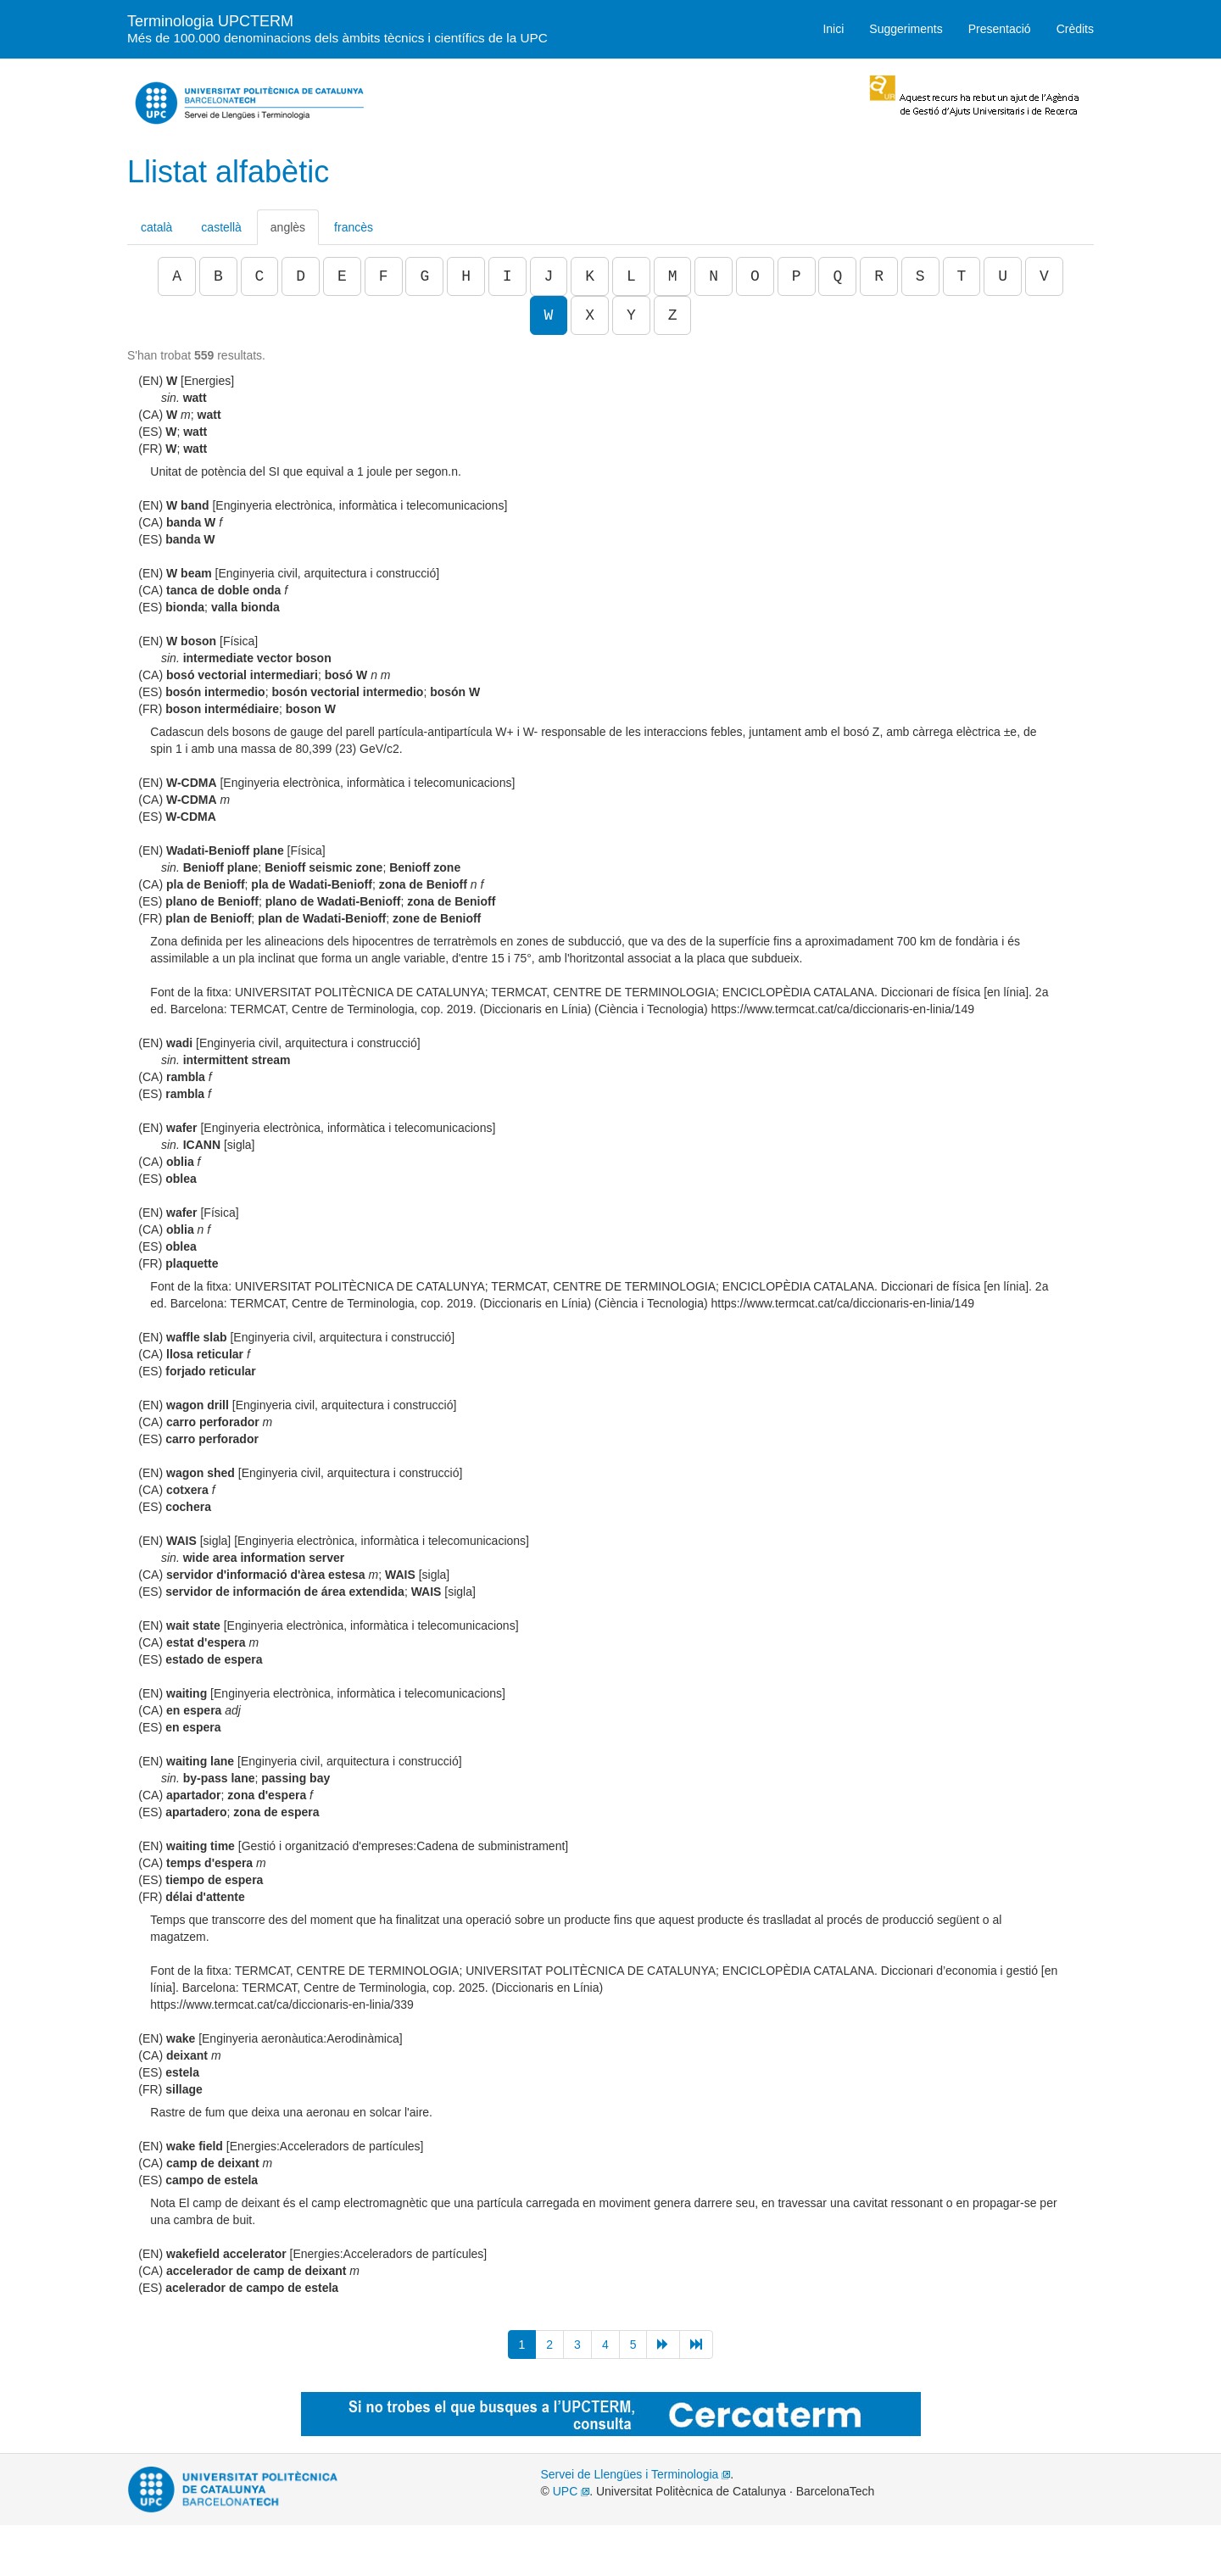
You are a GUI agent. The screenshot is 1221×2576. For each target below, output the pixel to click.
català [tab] (156, 227)
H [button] (466, 276)
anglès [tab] (287, 227)
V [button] (1044, 276)
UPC (571, 2491)
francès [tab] (353, 227)
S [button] (920, 276)
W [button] (549, 315)
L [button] (631, 276)
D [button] (300, 276)
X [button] (589, 315)
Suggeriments (905, 29)
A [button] (176, 276)
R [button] (879, 276)
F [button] (383, 276)
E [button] (342, 276)
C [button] (260, 276)
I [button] (507, 276)
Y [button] (631, 315)
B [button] (218, 276)
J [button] (549, 276)
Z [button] (672, 315)
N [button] (713, 276)
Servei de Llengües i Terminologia (636, 2474)
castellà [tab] (221, 227)
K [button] (589, 276)
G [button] (424, 276)
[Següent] (663, 2344)
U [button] (1002, 276)
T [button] (962, 276)
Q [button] (837, 276)
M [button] (672, 276)
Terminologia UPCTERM (337, 27)
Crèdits (1075, 29)
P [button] (796, 276)
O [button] (755, 276)
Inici (833, 29)
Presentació (999, 29)
